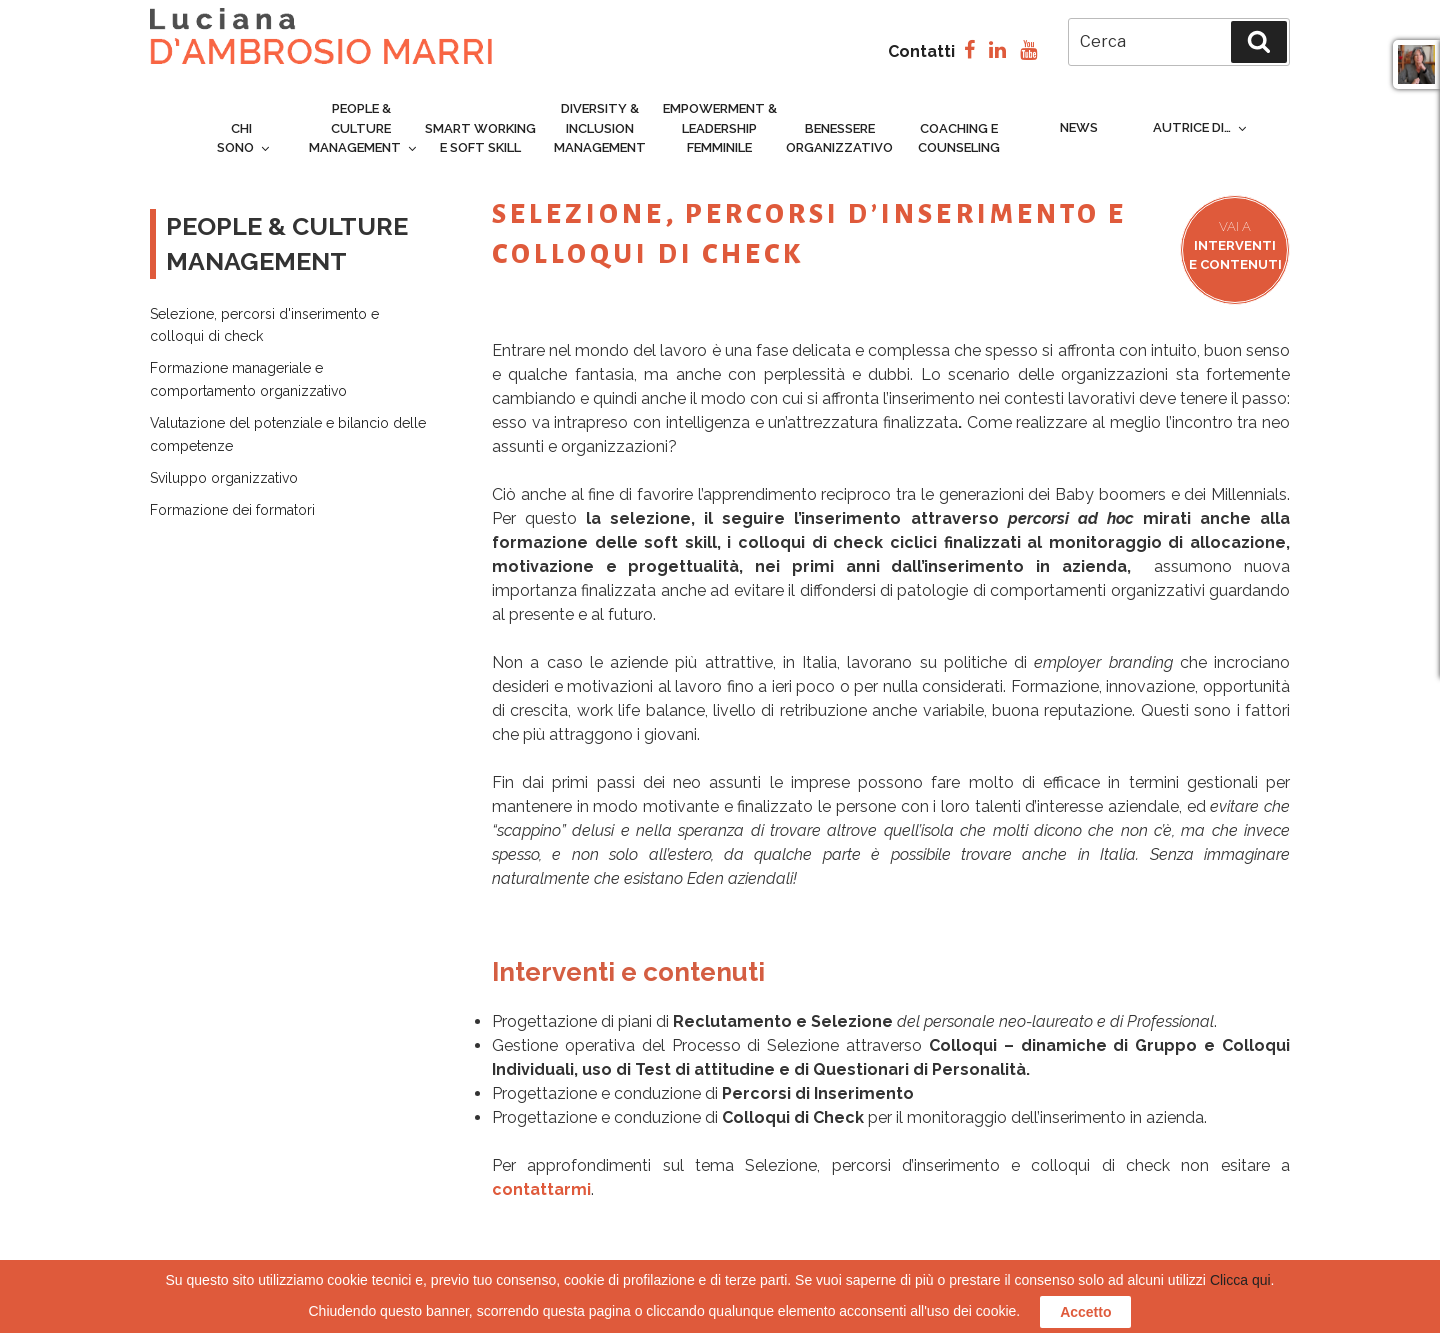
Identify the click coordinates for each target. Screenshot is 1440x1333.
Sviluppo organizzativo (224, 478)
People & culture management (364, 128)
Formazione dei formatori (232, 510)
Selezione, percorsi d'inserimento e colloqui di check (264, 325)
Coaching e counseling (959, 138)
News (1079, 127)
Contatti (921, 51)
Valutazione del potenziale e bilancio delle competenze (288, 434)
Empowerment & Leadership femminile (720, 128)
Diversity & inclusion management (600, 128)
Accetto (1085, 1312)
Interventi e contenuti (1235, 245)
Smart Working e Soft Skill (480, 138)
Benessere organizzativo (839, 138)
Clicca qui (1240, 1280)
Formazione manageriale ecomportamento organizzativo (248, 379)
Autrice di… (1201, 127)
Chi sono (244, 138)
